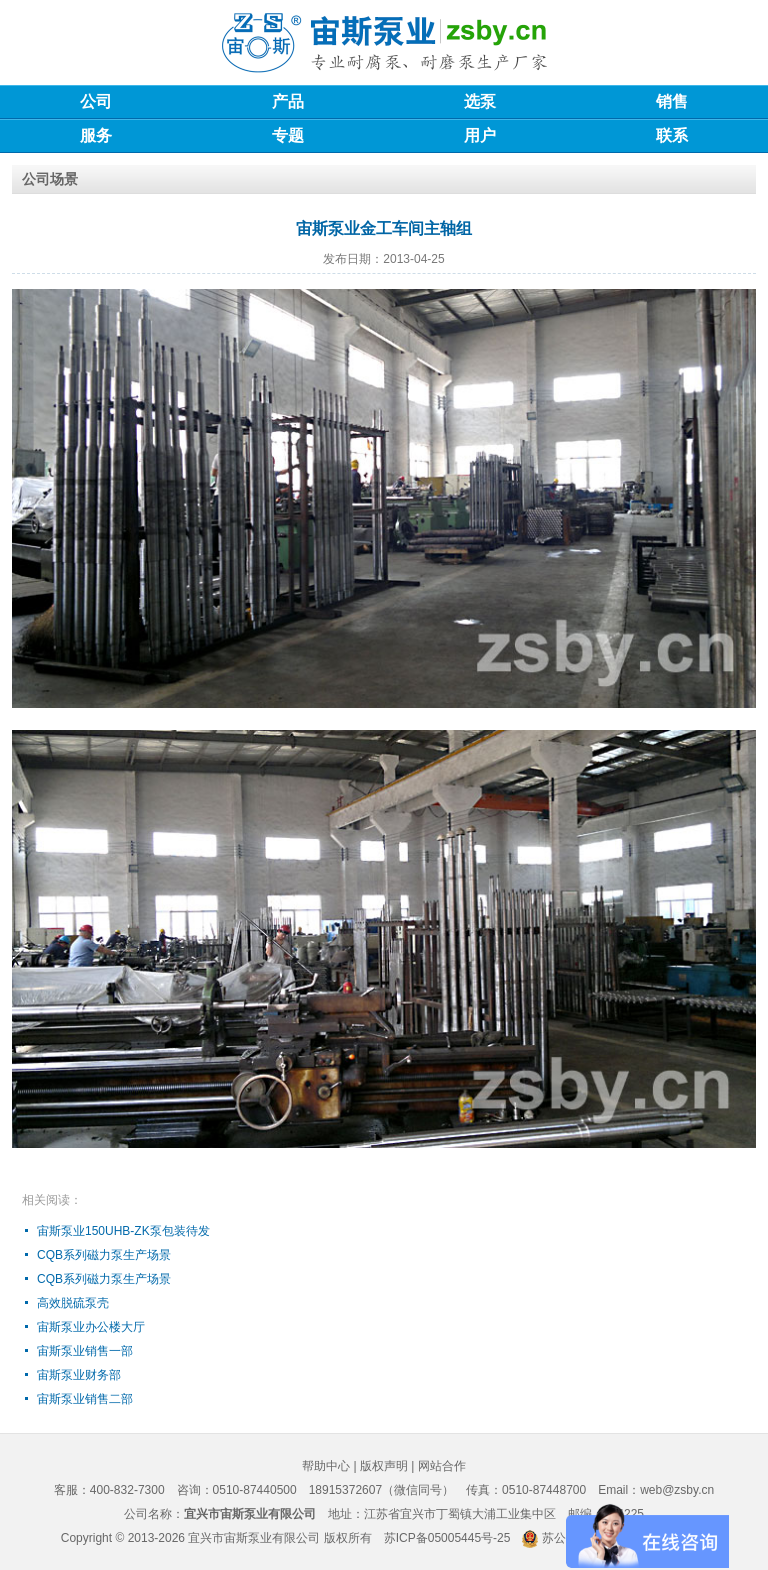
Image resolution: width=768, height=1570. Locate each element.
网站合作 (442, 1466)
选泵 (480, 101)
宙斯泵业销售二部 (85, 1399)
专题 (288, 135)
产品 (288, 101)
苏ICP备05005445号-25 (447, 1538)
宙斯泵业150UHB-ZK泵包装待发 (123, 1231)
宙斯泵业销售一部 (85, 1351)
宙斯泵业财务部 (79, 1375)
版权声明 (384, 1466)
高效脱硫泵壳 (73, 1303)
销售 (672, 101)
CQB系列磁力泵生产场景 (104, 1255)
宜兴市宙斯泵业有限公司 (254, 1538)
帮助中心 (326, 1466)
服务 (96, 135)
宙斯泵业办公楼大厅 (91, 1327)
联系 (672, 135)
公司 (96, 101)
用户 (480, 135)
